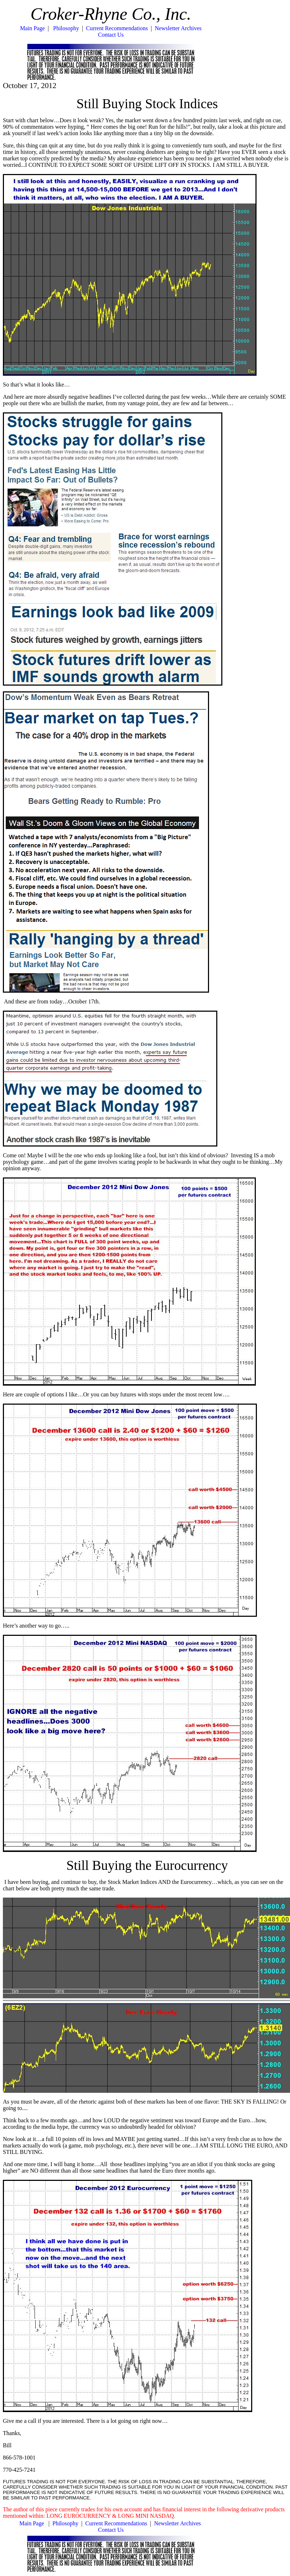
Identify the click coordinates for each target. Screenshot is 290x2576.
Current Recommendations (117, 28)
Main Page (32, 28)
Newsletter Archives (178, 28)
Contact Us (111, 35)
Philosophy (66, 28)
